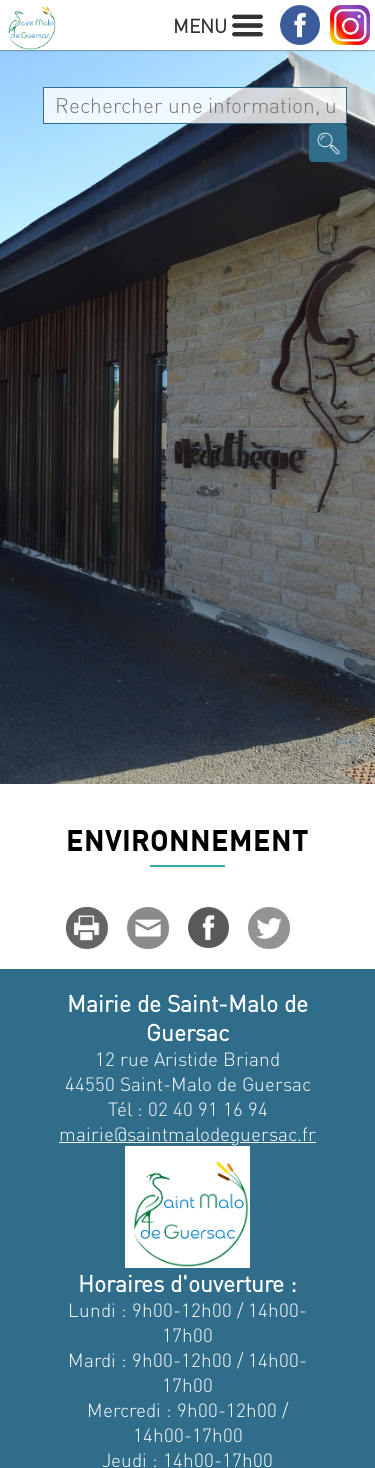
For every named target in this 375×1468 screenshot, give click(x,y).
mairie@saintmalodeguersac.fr (187, 1133)
